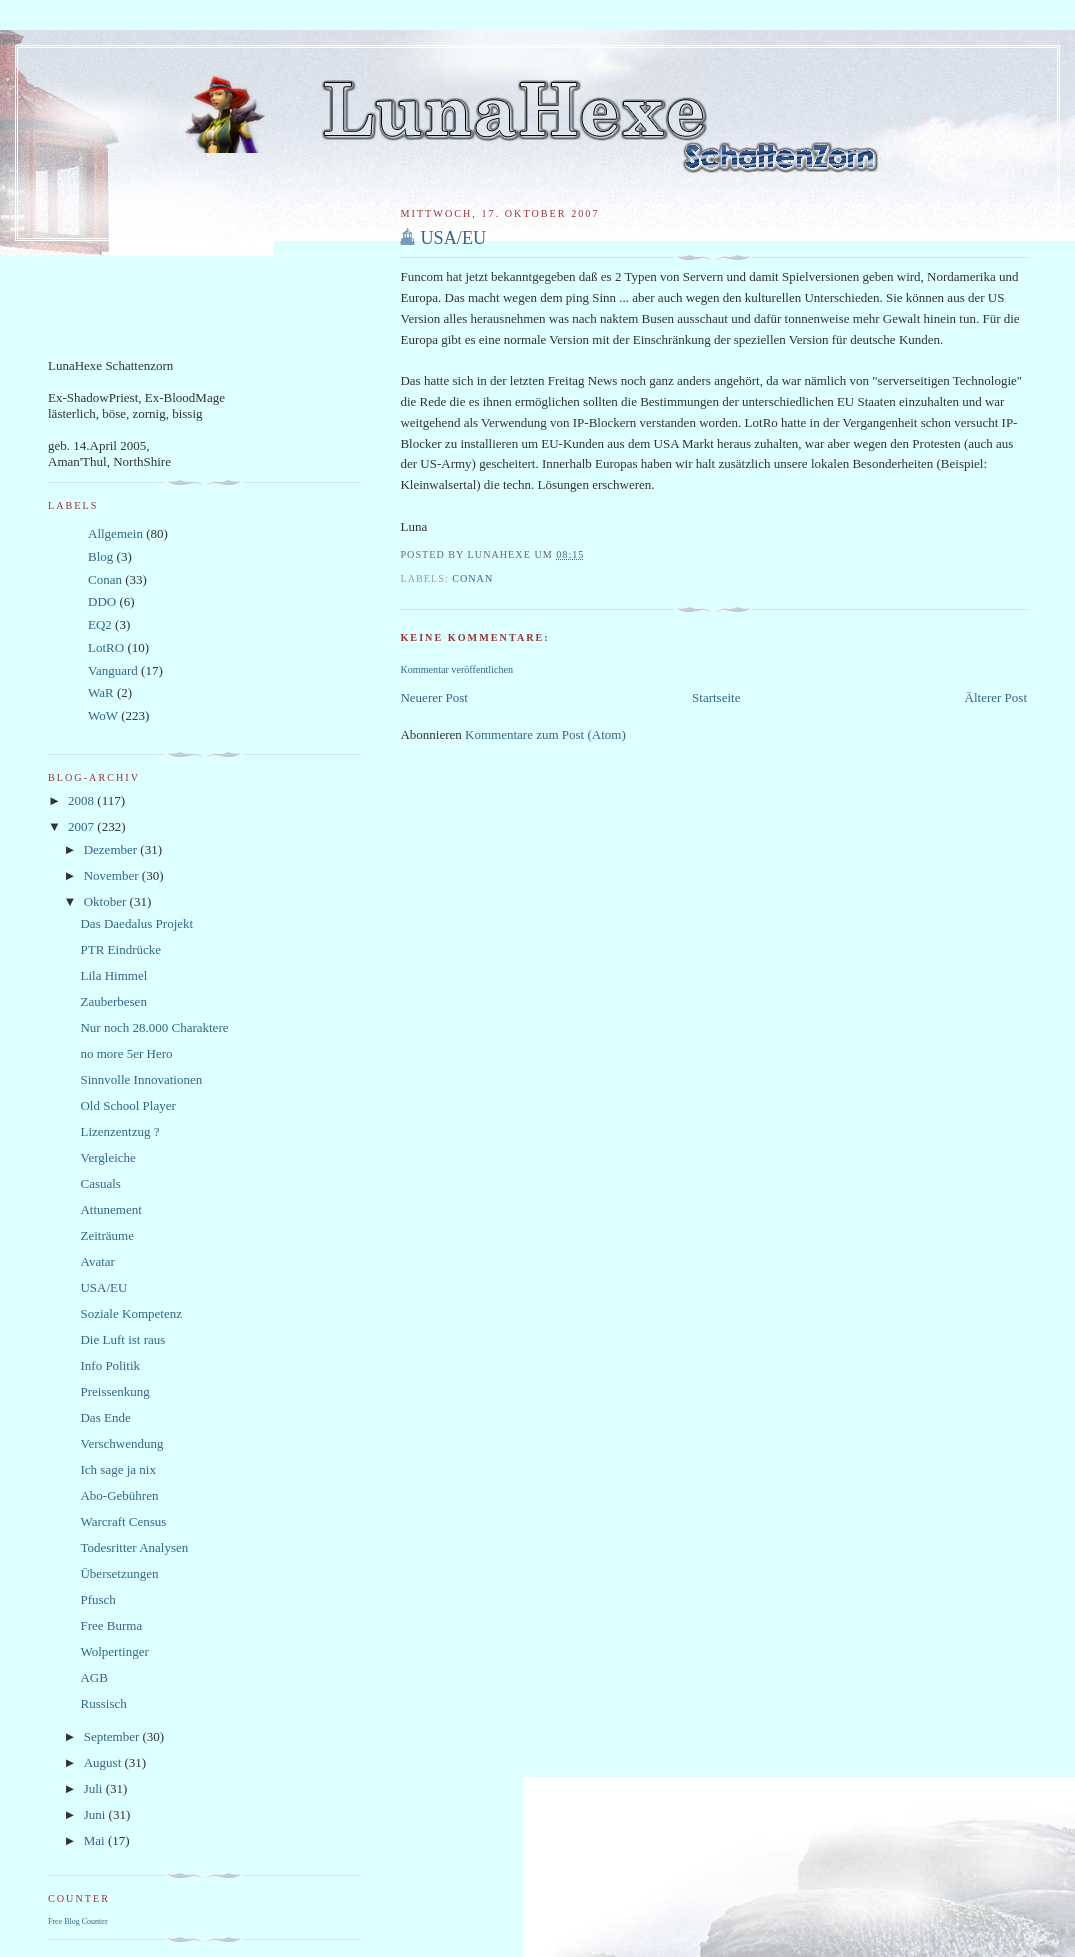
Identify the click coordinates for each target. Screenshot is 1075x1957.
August (104, 1762)
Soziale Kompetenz (130, 1313)
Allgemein (115, 533)
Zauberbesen (113, 1001)
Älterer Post (996, 697)
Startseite (716, 697)
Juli (95, 1788)
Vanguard (113, 670)
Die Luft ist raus (122, 1339)
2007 (82, 826)
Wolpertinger (114, 1651)
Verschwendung (121, 1443)
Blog (100, 556)
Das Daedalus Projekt (136, 923)
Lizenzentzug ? (119, 1131)
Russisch (103, 1703)
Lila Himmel (113, 975)
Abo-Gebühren (119, 1495)
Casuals (100, 1183)
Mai (96, 1840)
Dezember (112, 849)
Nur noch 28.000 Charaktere (154, 1027)
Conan (472, 578)
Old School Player (127, 1105)
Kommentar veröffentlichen (456, 669)
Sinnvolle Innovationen (141, 1079)
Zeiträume (106, 1235)
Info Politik (110, 1365)
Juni (96, 1814)
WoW (103, 715)
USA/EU (453, 238)
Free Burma (111, 1625)
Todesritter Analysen (134, 1547)
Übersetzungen (119, 1573)
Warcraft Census (123, 1521)
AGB (93, 1677)
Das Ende (105, 1417)
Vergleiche (107, 1157)
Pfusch (97, 1599)
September (113, 1736)
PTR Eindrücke (120, 949)
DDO (102, 601)
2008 (82, 800)
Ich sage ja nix (117, 1469)
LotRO (106, 647)
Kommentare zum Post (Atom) (545, 734)
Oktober (107, 901)
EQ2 (100, 624)
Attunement (110, 1209)
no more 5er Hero (126, 1053)
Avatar (97, 1261)
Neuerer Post (434, 697)
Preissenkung (114, 1391)
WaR (101, 692)
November (113, 875)
